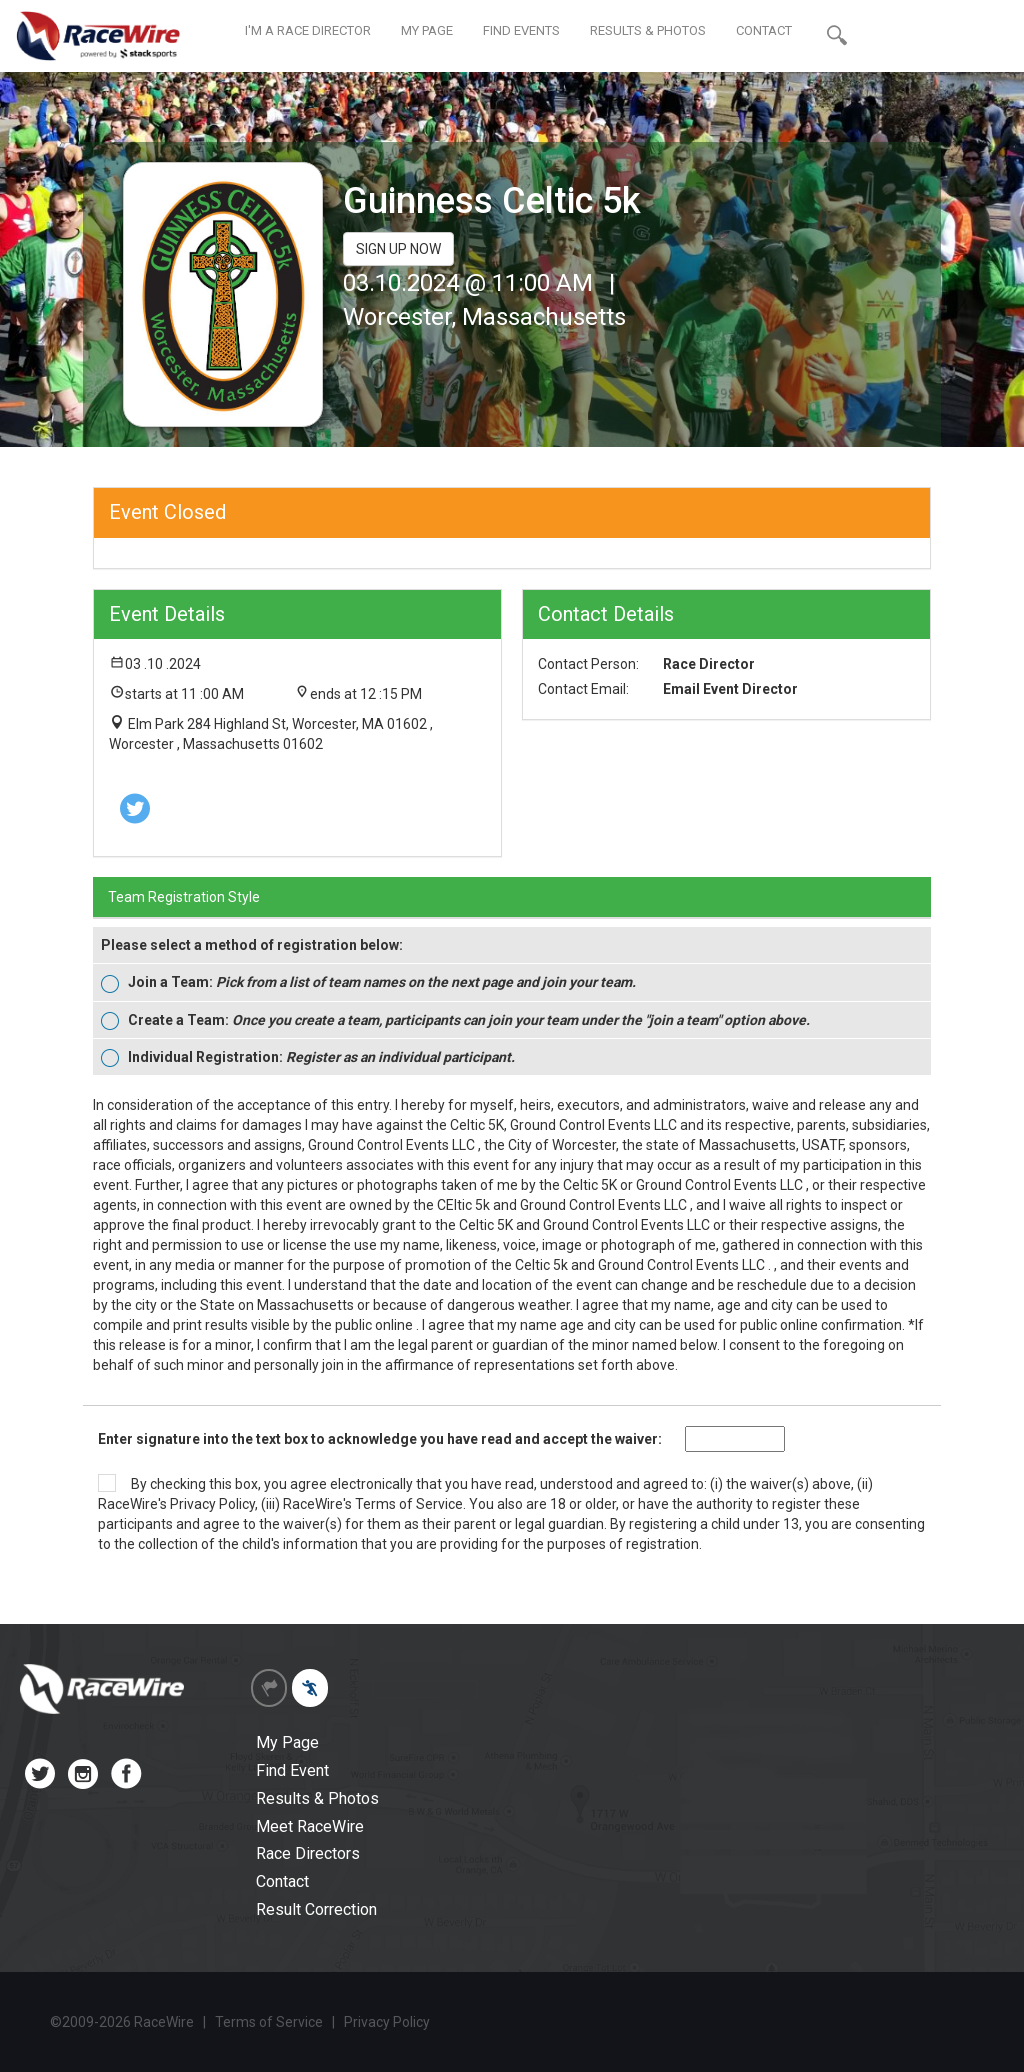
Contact (282, 1881)
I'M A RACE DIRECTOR (308, 30)
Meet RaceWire (310, 1826)
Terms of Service (409, 1504)
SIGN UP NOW (398, 249)
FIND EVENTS (521, 30)
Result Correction (316, 1909)
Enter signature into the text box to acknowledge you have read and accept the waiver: (380, 1439)
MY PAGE (427, 30)
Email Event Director (730, 689)
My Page (287, 1742)
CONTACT (764, 30)
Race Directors (308, 1853)
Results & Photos (317, 1798)
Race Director (709, 664)
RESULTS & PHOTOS (648, 30)
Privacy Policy (212, 1504)
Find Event (292, 1770)
